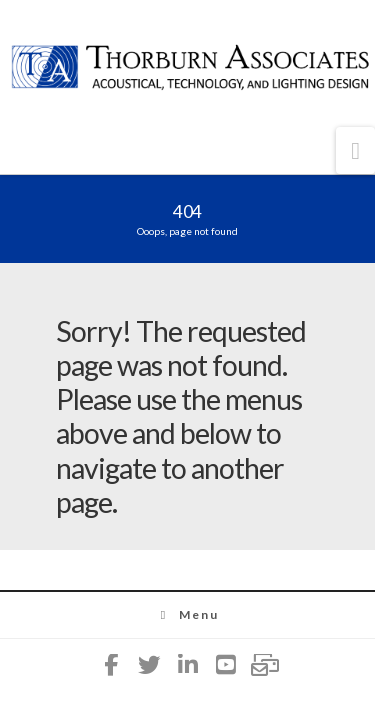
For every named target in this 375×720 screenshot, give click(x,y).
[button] (355, 150)
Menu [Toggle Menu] (187, 614)
